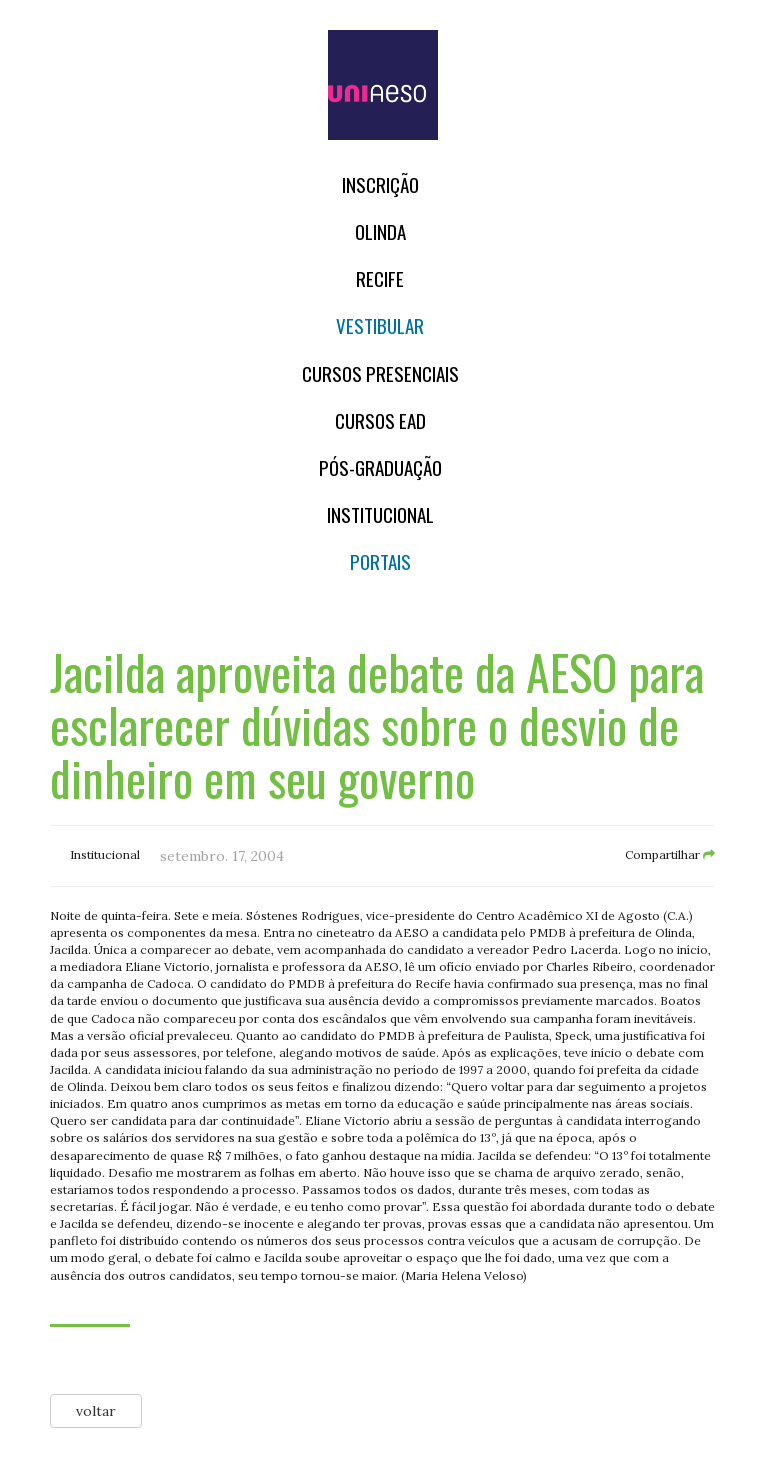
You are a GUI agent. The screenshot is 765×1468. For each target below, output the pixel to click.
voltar (96, 1411)
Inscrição (380, 184)
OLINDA (380, 231)
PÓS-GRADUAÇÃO (380, 467)
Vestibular (380, 325)
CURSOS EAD (380, 420)
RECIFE (380, 278)
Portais (380, 561)
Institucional (380, 514)
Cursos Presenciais (380, 373)
